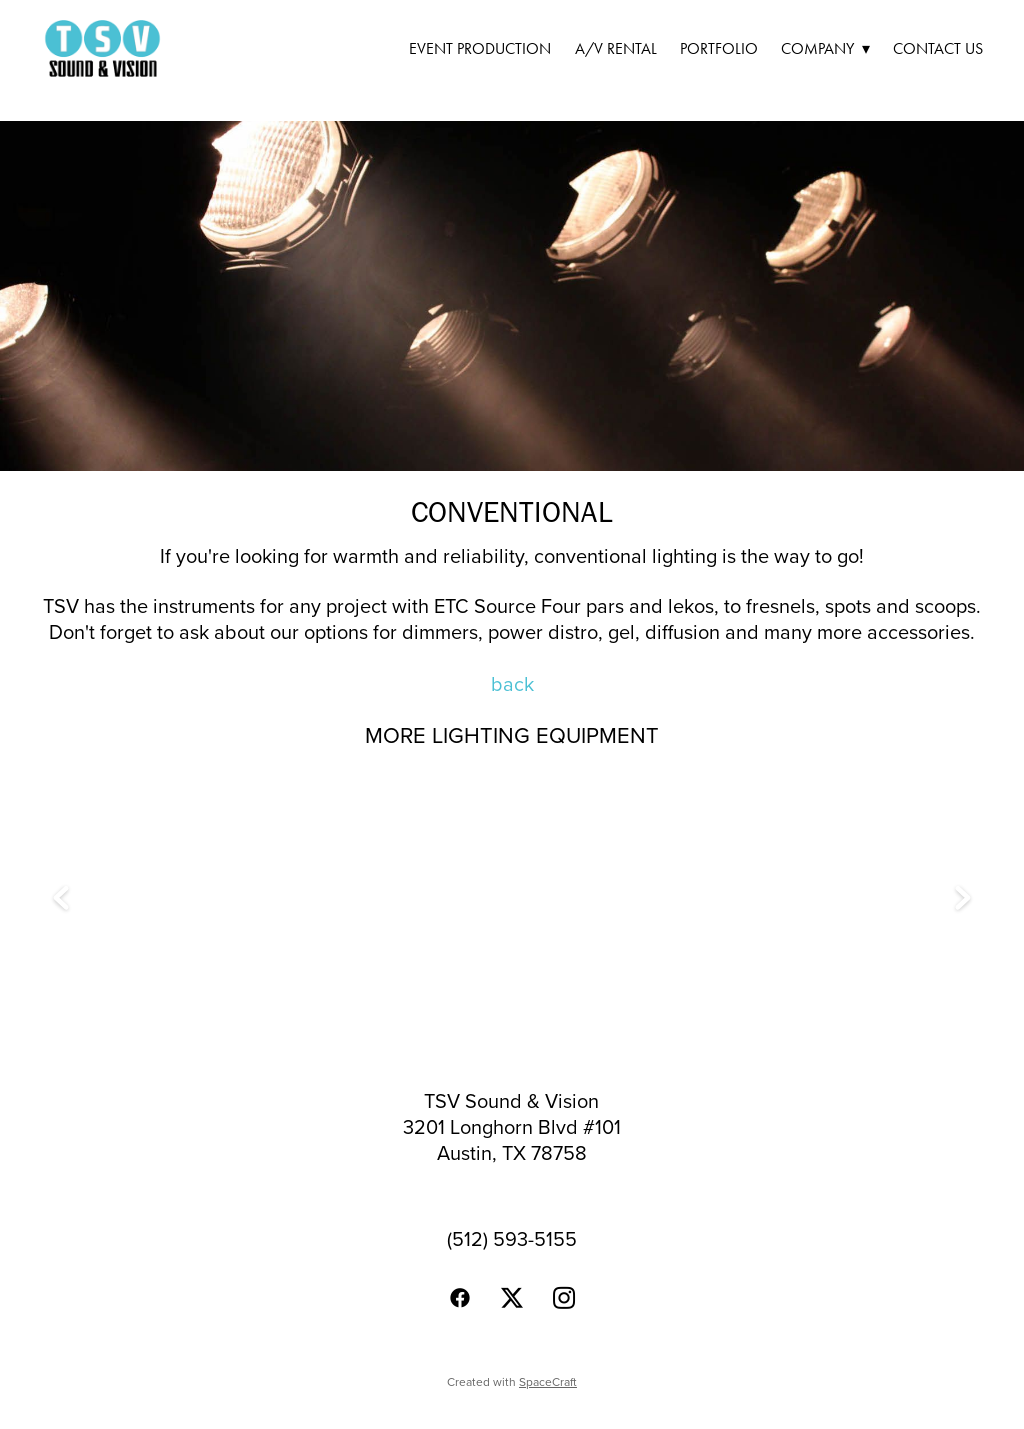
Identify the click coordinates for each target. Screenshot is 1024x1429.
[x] (512, 1298)
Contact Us (938, 48)
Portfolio (719, 48)
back (512, 683)
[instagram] (564, 1298)
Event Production (480, 48)
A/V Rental (616, 48)
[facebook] (460, 1298)
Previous (61, 899)
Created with (512, 1381)
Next (963, 899)
